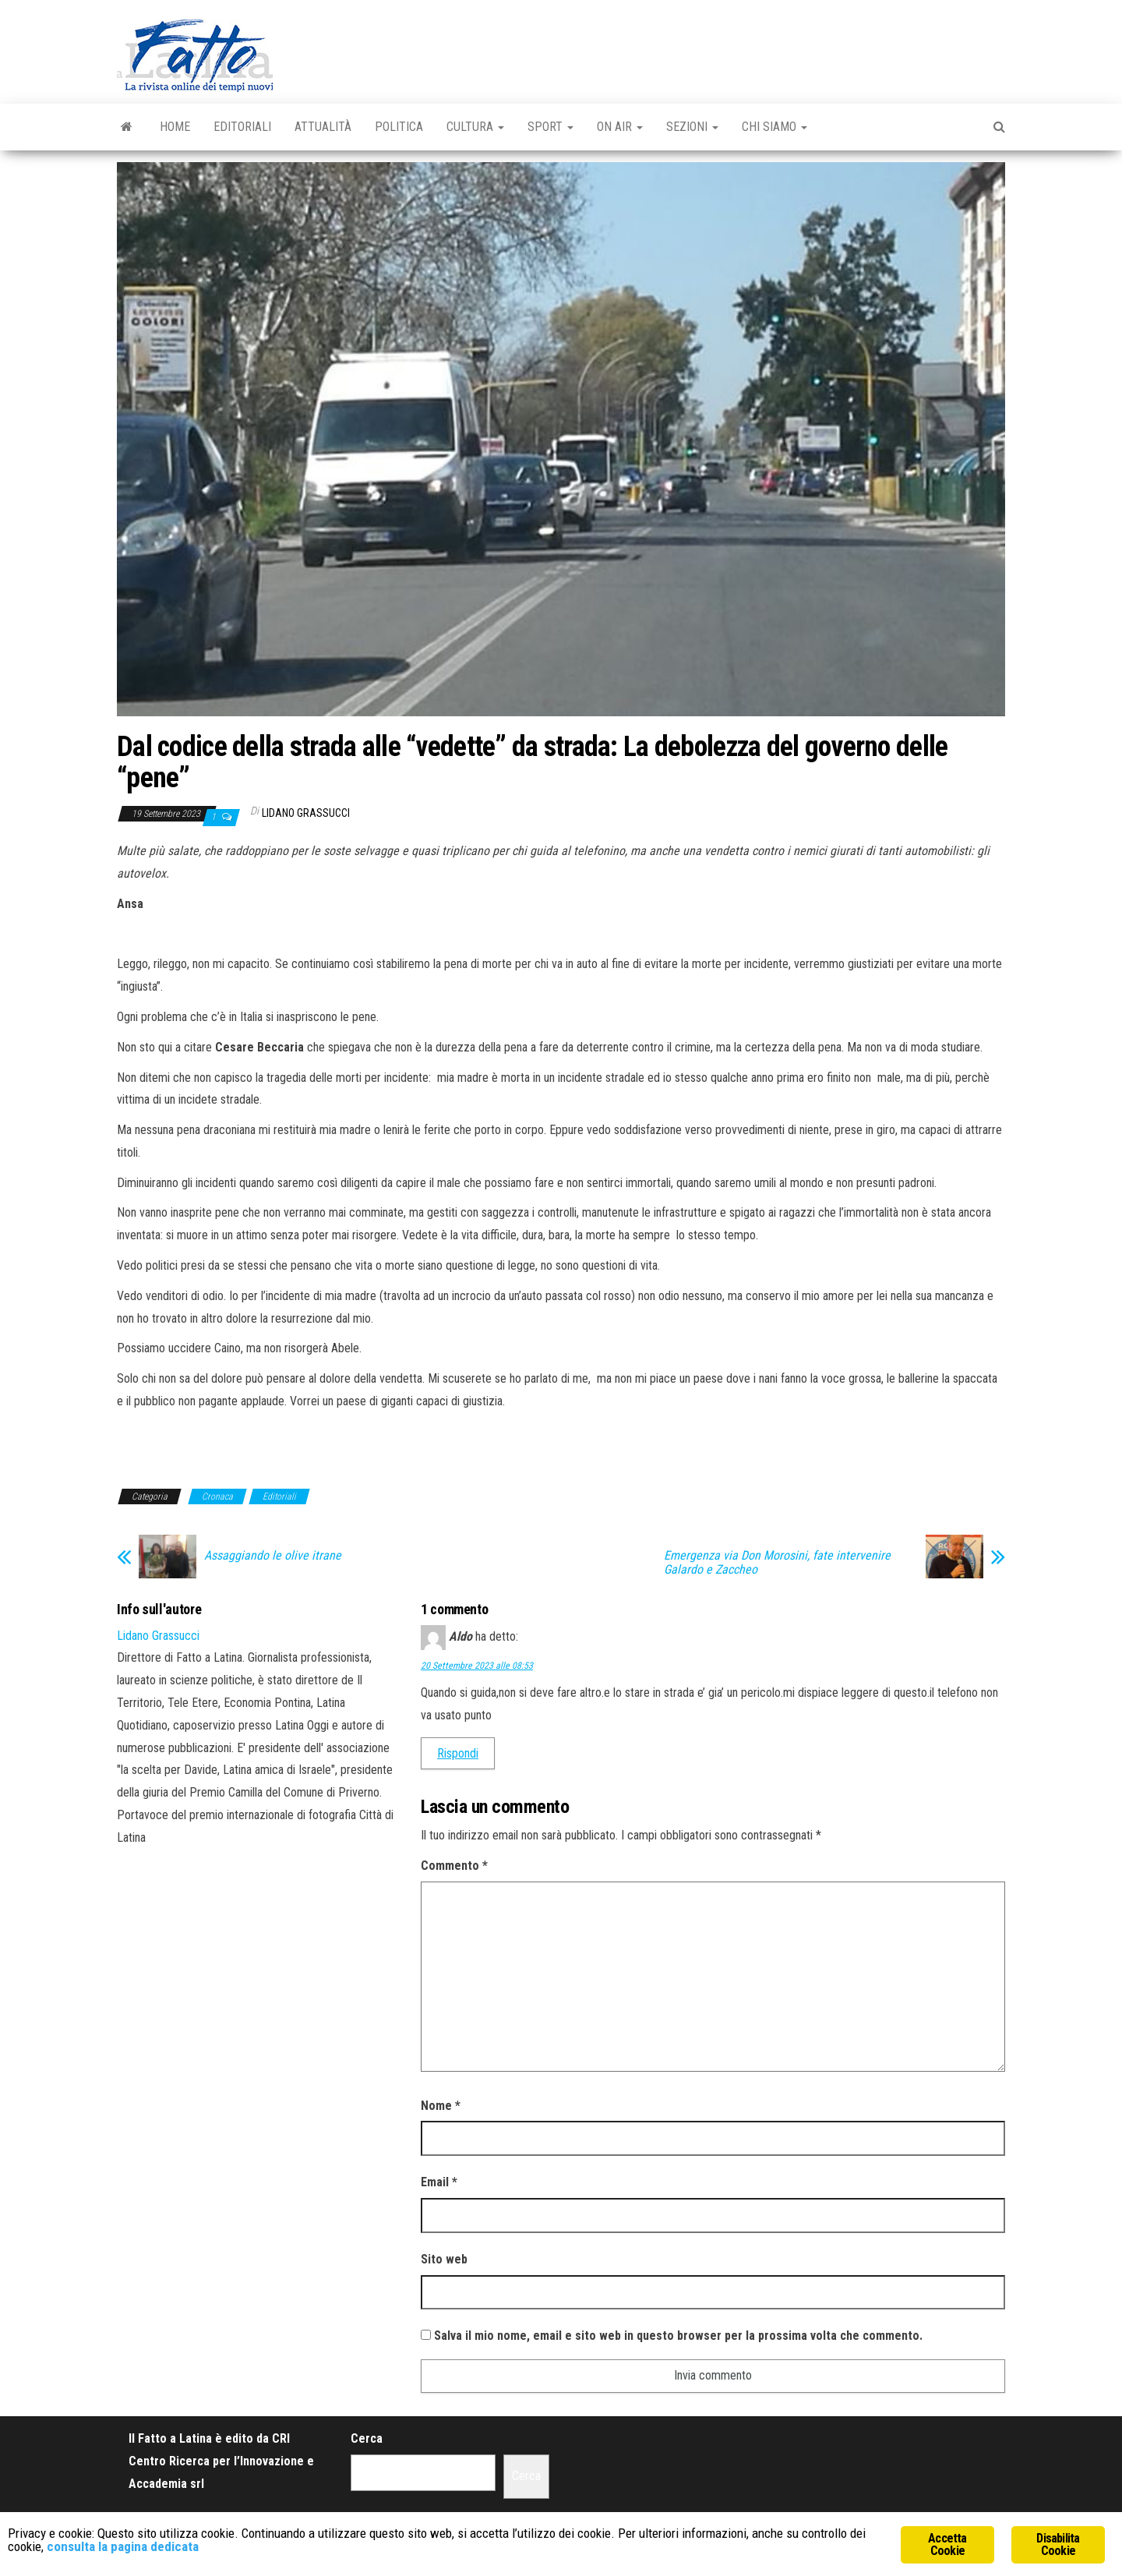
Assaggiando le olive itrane (272, 1556)
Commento (454, 1865)
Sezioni (692, 126)
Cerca (367, 2438)
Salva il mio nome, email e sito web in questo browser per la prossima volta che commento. (678, 2335)
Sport (550, 126)
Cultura (475, 126)
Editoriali (242, 126)
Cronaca (217, 1496)
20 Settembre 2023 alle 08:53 (477, 1665)
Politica (399, 126)
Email (439, 2182)
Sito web (444, 2259)
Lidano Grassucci (306, 813)
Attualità (323, 126)
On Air (620, 126)
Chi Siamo (774, 126)
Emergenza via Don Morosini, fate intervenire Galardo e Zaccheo (777, 1563)
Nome (440, 2105)
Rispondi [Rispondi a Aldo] (457, 1753)
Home (175, 126)
